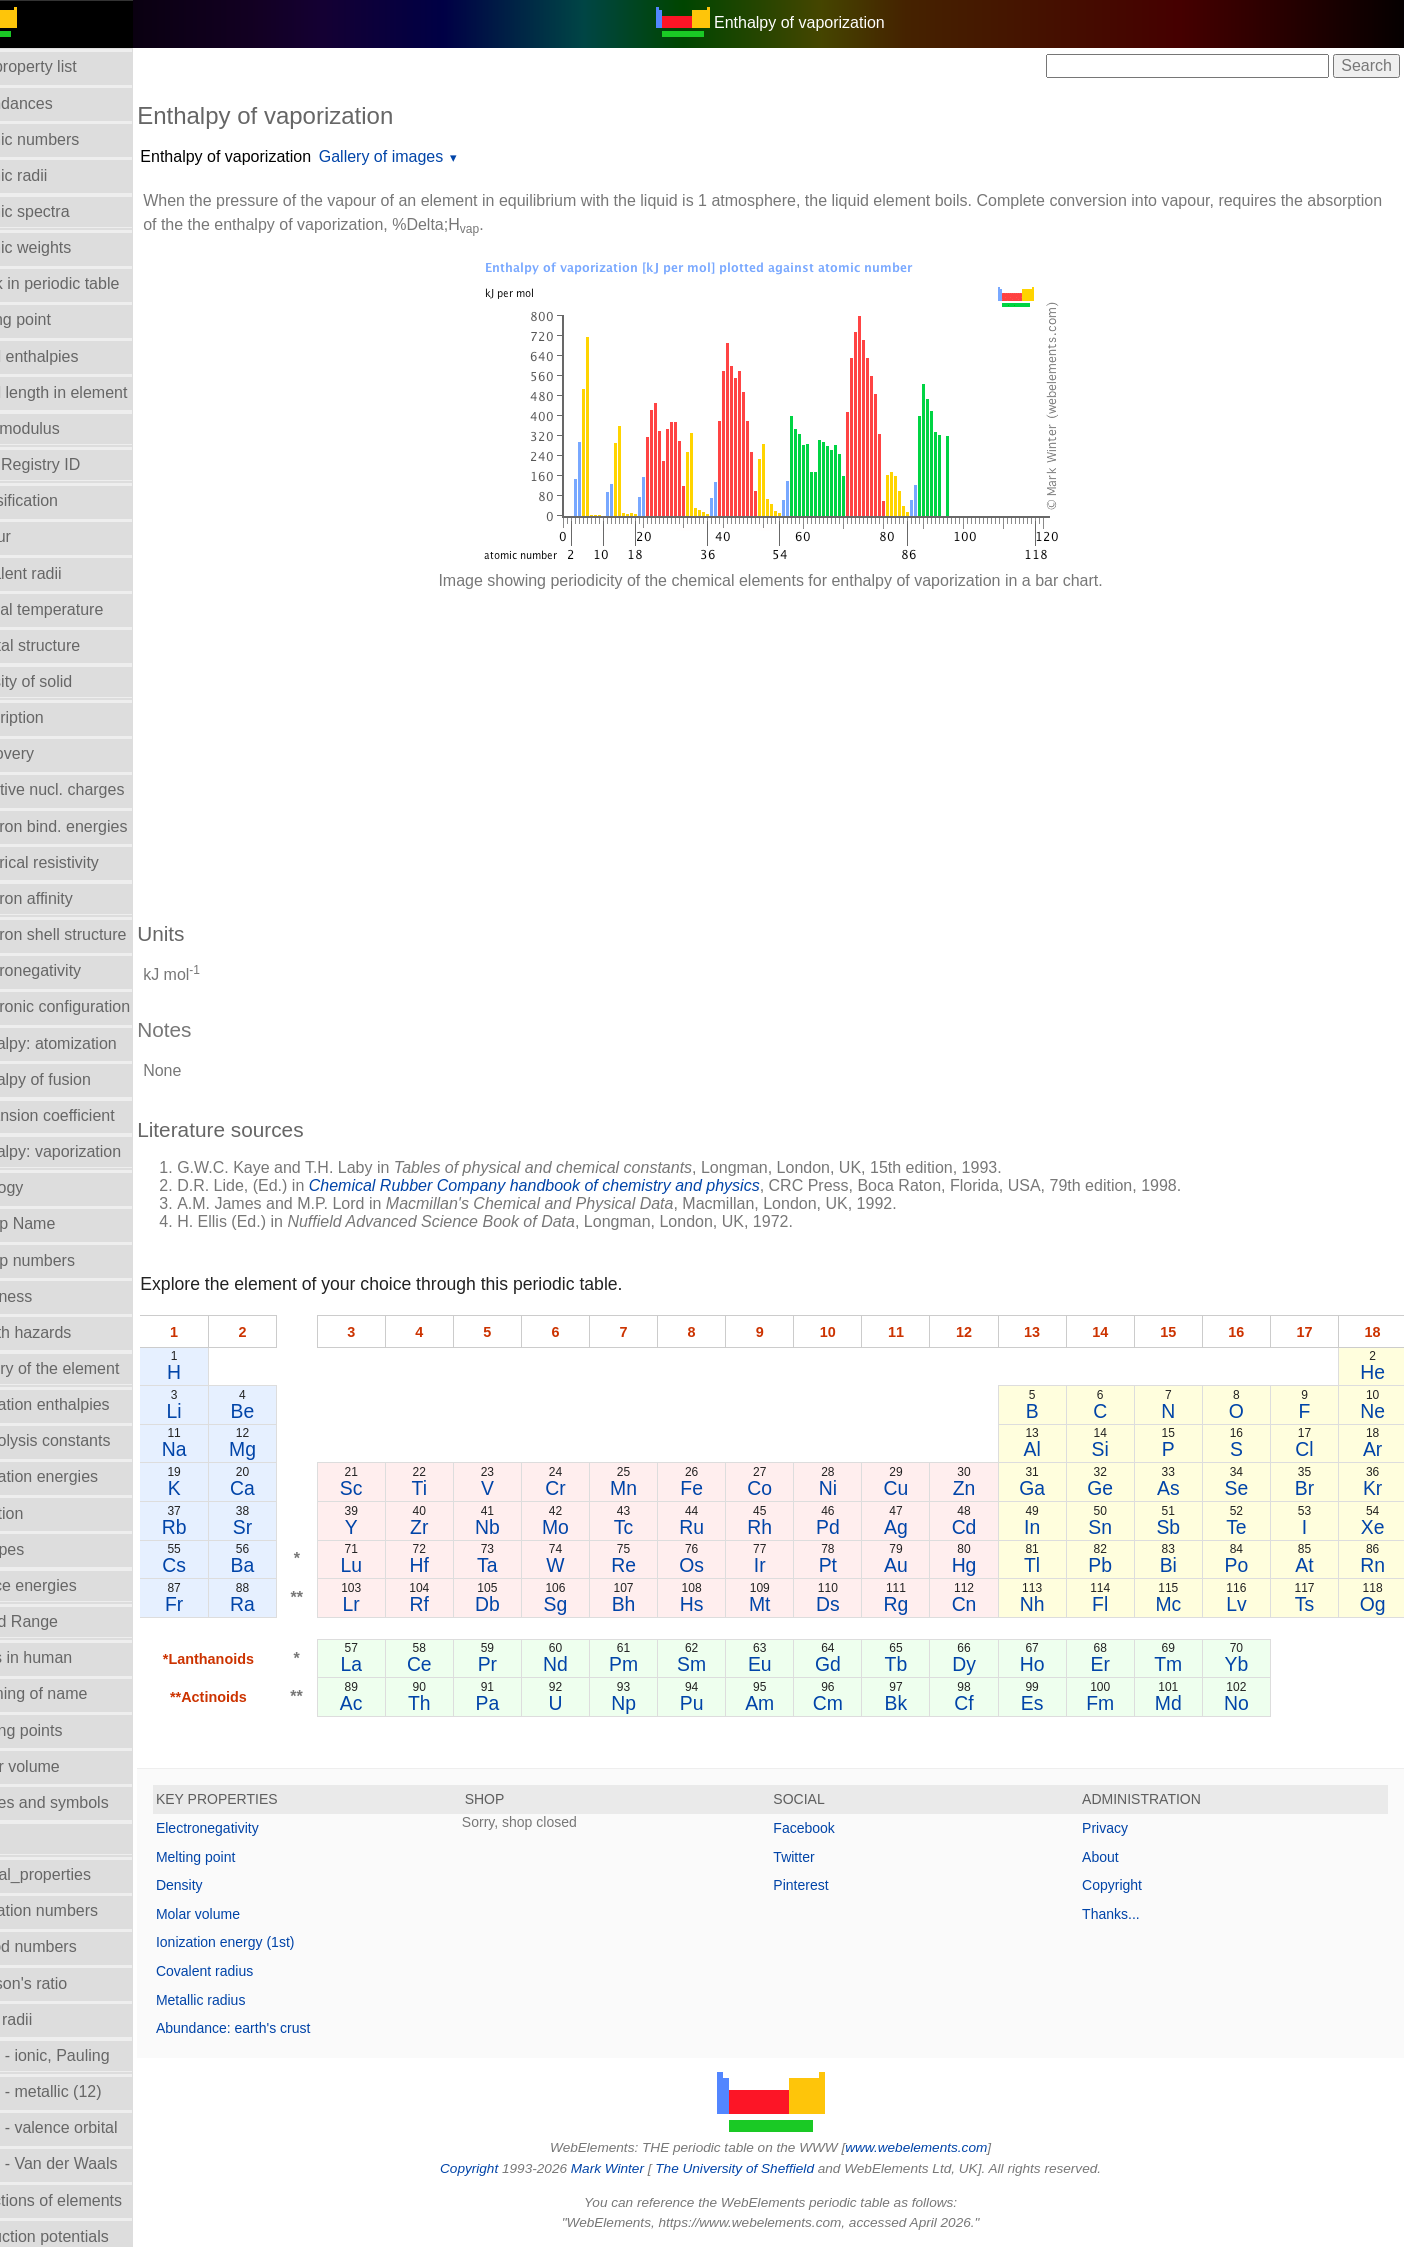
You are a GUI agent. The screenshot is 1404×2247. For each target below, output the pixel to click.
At (1308, 1565)
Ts (1308, 1604)
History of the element (89, 1368)
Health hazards (65, 1332)
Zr (457, 1527)
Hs (719, 1604)
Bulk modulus (59, 428)
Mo (587, 1527)
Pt (850, 1565)
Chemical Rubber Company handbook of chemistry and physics (581, 1185)
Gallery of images (428, 156)
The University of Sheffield (760, 2168)
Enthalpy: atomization (87, 1043)
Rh (784, 1527)
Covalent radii (60, 573)
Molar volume (59, 1766)
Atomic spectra (64, 211)
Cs (220, 1565)
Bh (654, 1604)
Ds (850, 1604)
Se (1243, 1488)
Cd (980, 1527)
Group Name (57, 1223)
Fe (719, 1488)
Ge (1112, 1488)
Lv (1243, 1604)
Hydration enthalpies (84, 1404)
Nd (588, 1664)
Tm (1177, 1664)
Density (226, 1885)
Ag (915, 1527)
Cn (980, 1604)
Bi (1177, 1565)
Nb (522, 1527)
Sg (588, 1604)
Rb (219, 1527)
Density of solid (65, 681)
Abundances (55, 103)
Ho (1046, 1664)
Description (51, 717)
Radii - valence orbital (88, 2127)
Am (784, 1703)
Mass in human (65, 1657)
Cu (915, 1488)
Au (915, 1565)
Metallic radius (247, 2000)
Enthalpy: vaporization (89, 1151)
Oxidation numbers (78, 1910)
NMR (29, 1838)
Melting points (60, 1730)
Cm (850, 1703)
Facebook (827, 1828)
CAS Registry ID (69, 464)
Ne (1373, 1411)
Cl (1308, 1449)
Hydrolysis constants (84, 1440)
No (1242, 1703)
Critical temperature (81, 609)
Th (457, 1703)
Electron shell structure (92, 934)
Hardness (45, 1296)
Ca (285, 1488)
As (1177, 1488)
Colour (34, 536)
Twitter (817, 1857)
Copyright (1124, 1885)
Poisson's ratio (63, 1983)
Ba (286, 1565)
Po (1243, 1565)
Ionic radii (45, 2019)
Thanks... (1123, 1914)
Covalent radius (251, 1971)
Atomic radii (53, 175)
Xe (1374, 1527)
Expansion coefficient (86, 1115)
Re (653, 1565)
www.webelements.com (940, 2147)
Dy (981, 1664)
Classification (58, 500)
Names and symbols (83, 1802)
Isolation (41, 1513)
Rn (1373, 1565)
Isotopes (41, 1549)
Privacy (1117, 1828)
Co (784, 1488)
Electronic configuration (94, 1006)
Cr (588, 1488)
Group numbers (66, 1260)
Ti (456, 1488)
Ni (850, 1488)
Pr (522, 1664)
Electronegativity (69, 970)
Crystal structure (69, 645)
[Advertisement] (784, 746)
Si (1111, 1449)
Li (219, 1411)
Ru (718, 1527)
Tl (1046, 1565)
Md (1177, 1703)
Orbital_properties (74, 1874)
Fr (220, 1604)
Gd (850, 1664)
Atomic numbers (69, 139)
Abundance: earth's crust (280, 2028)
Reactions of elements (90, 2200)
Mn (653, 1488)
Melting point (242, 1857)
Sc (391, 1488)
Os (718, 1565)
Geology (41, 1187)
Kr (1373, 1488)
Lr (391, 1604)
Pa (523, 1703)
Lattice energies (67, 1585)
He (1373, 1372)
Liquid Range (58, 1621)
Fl (1112, 1604)
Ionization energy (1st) (272, 1942)
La (392, 1664)
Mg (285, 1449)
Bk (915, 1703)
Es (1046, 1703)
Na (219, 1449)
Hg (980, 1565)
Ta (522, 1565)
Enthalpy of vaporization (272, 156)
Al (1046, 1449)
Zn (980, 1488)
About (1112, 1857)
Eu (784, 1664)
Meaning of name (73, 1693)
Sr (285, 1527)
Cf (980, 1703)
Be (286, 1411)
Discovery (46, 753)
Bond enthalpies (68, 356)
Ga (1046, 1488)
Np (653, 1703)
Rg (915, 1604)
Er (1111, 1664)
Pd (850, 1527)
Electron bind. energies (93, 826)
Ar (1373, 1449)
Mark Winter (630, 2168)
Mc (1177, 1604)
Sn (1112, 1527)
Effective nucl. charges (91, 789)
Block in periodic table (89, 283)
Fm (1112, 1703)
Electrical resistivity (78, 862)
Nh (1046, 1604)
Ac (391, 1703)
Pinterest (824, 1885)
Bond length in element (93, 392)
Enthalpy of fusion (74, 1079)
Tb (915, 1664)
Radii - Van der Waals (88, 2163)
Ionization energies (78, 1476)
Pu (719, 1703)
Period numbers (67, 1946)
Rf (456, 1604)
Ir (784, 1565)
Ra (285, 1604)
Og (1374, 1604)
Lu (392, 1565)
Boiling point (54, 319)
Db (522, 1604)
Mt (785, 1604)
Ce (457, 1664)
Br (1308, 1488)
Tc (653, 1527)
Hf (456, 1565)
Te (1243, 1527)
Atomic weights (65, 247)
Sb (1177, 1527)
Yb (1243, 1664)
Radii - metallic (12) (80, 2091)
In (1046, 1527)
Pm (653, 1664)
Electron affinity (65, 898)
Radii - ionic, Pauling (84, 2055)
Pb (1112, 1565)
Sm (718, 1664)
